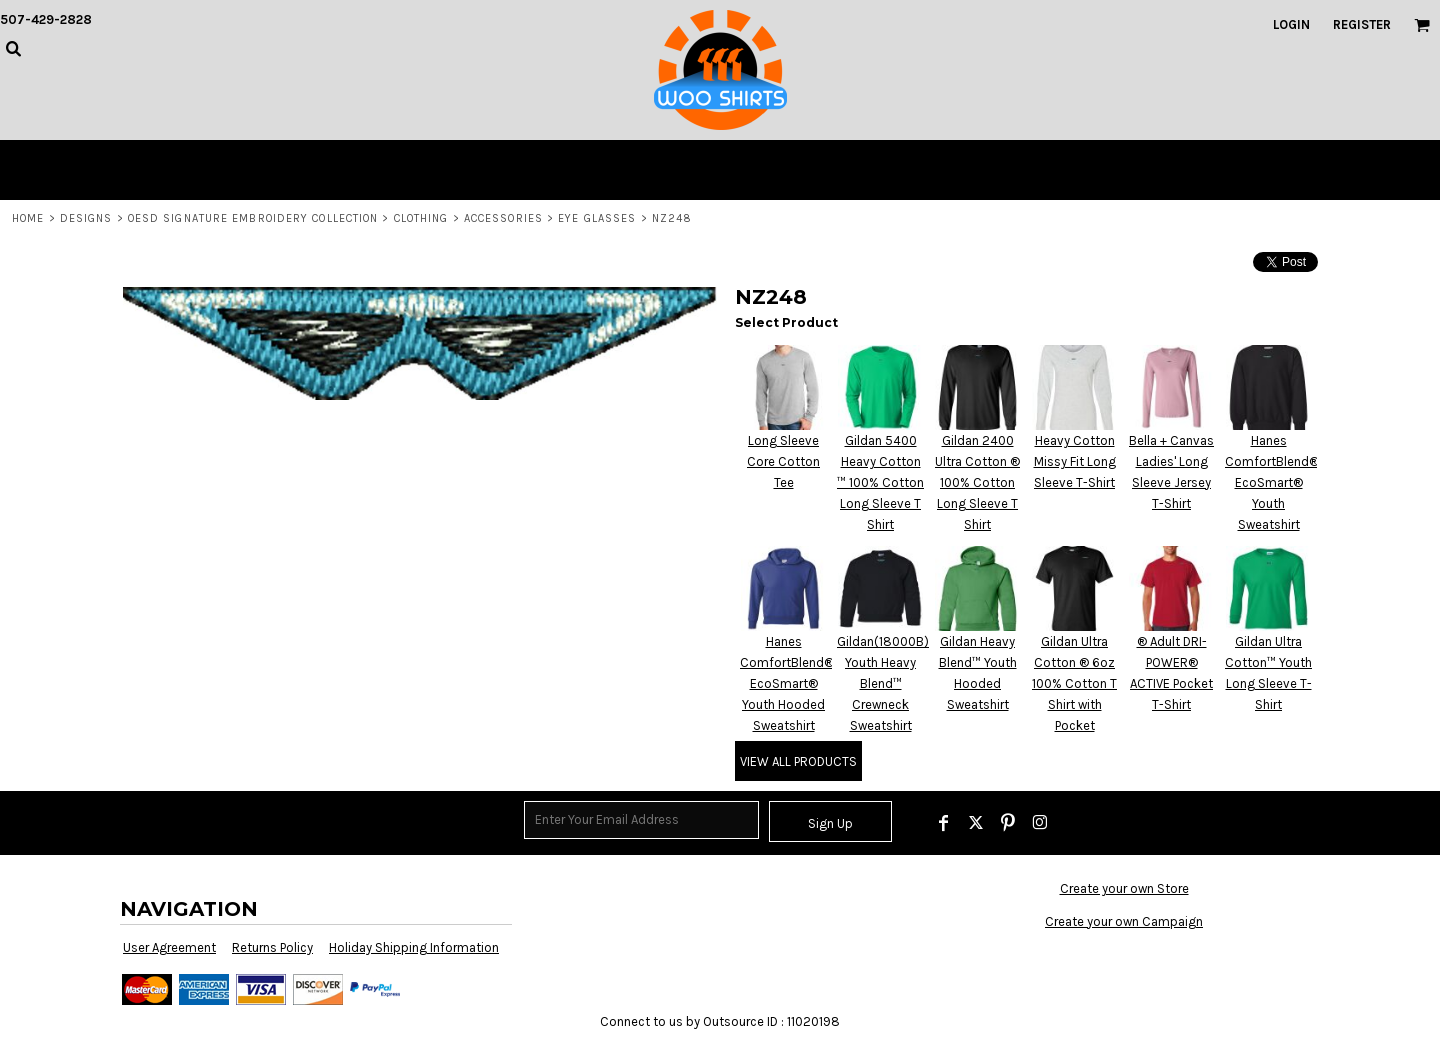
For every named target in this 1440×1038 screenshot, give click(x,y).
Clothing (421, 218)
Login (1291, 24)
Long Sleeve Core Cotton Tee (783, 461)
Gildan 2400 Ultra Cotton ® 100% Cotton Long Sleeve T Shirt (977, 482)
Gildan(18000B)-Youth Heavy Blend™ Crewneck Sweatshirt (885, 683)
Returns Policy (272, 947)
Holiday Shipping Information (414, 947)
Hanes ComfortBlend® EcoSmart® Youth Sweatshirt (1272, 482)
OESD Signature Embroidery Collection (253, 218)
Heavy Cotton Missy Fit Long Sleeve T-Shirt (1075, 461)
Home (28, 218)
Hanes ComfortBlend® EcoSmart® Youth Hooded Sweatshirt (787, 683)
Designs (86, 218)
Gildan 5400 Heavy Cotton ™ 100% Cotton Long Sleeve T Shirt (880, 482)
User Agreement (169, 947)
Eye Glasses (597, 218)
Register (1362, 24)
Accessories (503, 218)
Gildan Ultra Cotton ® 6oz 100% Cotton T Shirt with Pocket (1074, 683)
